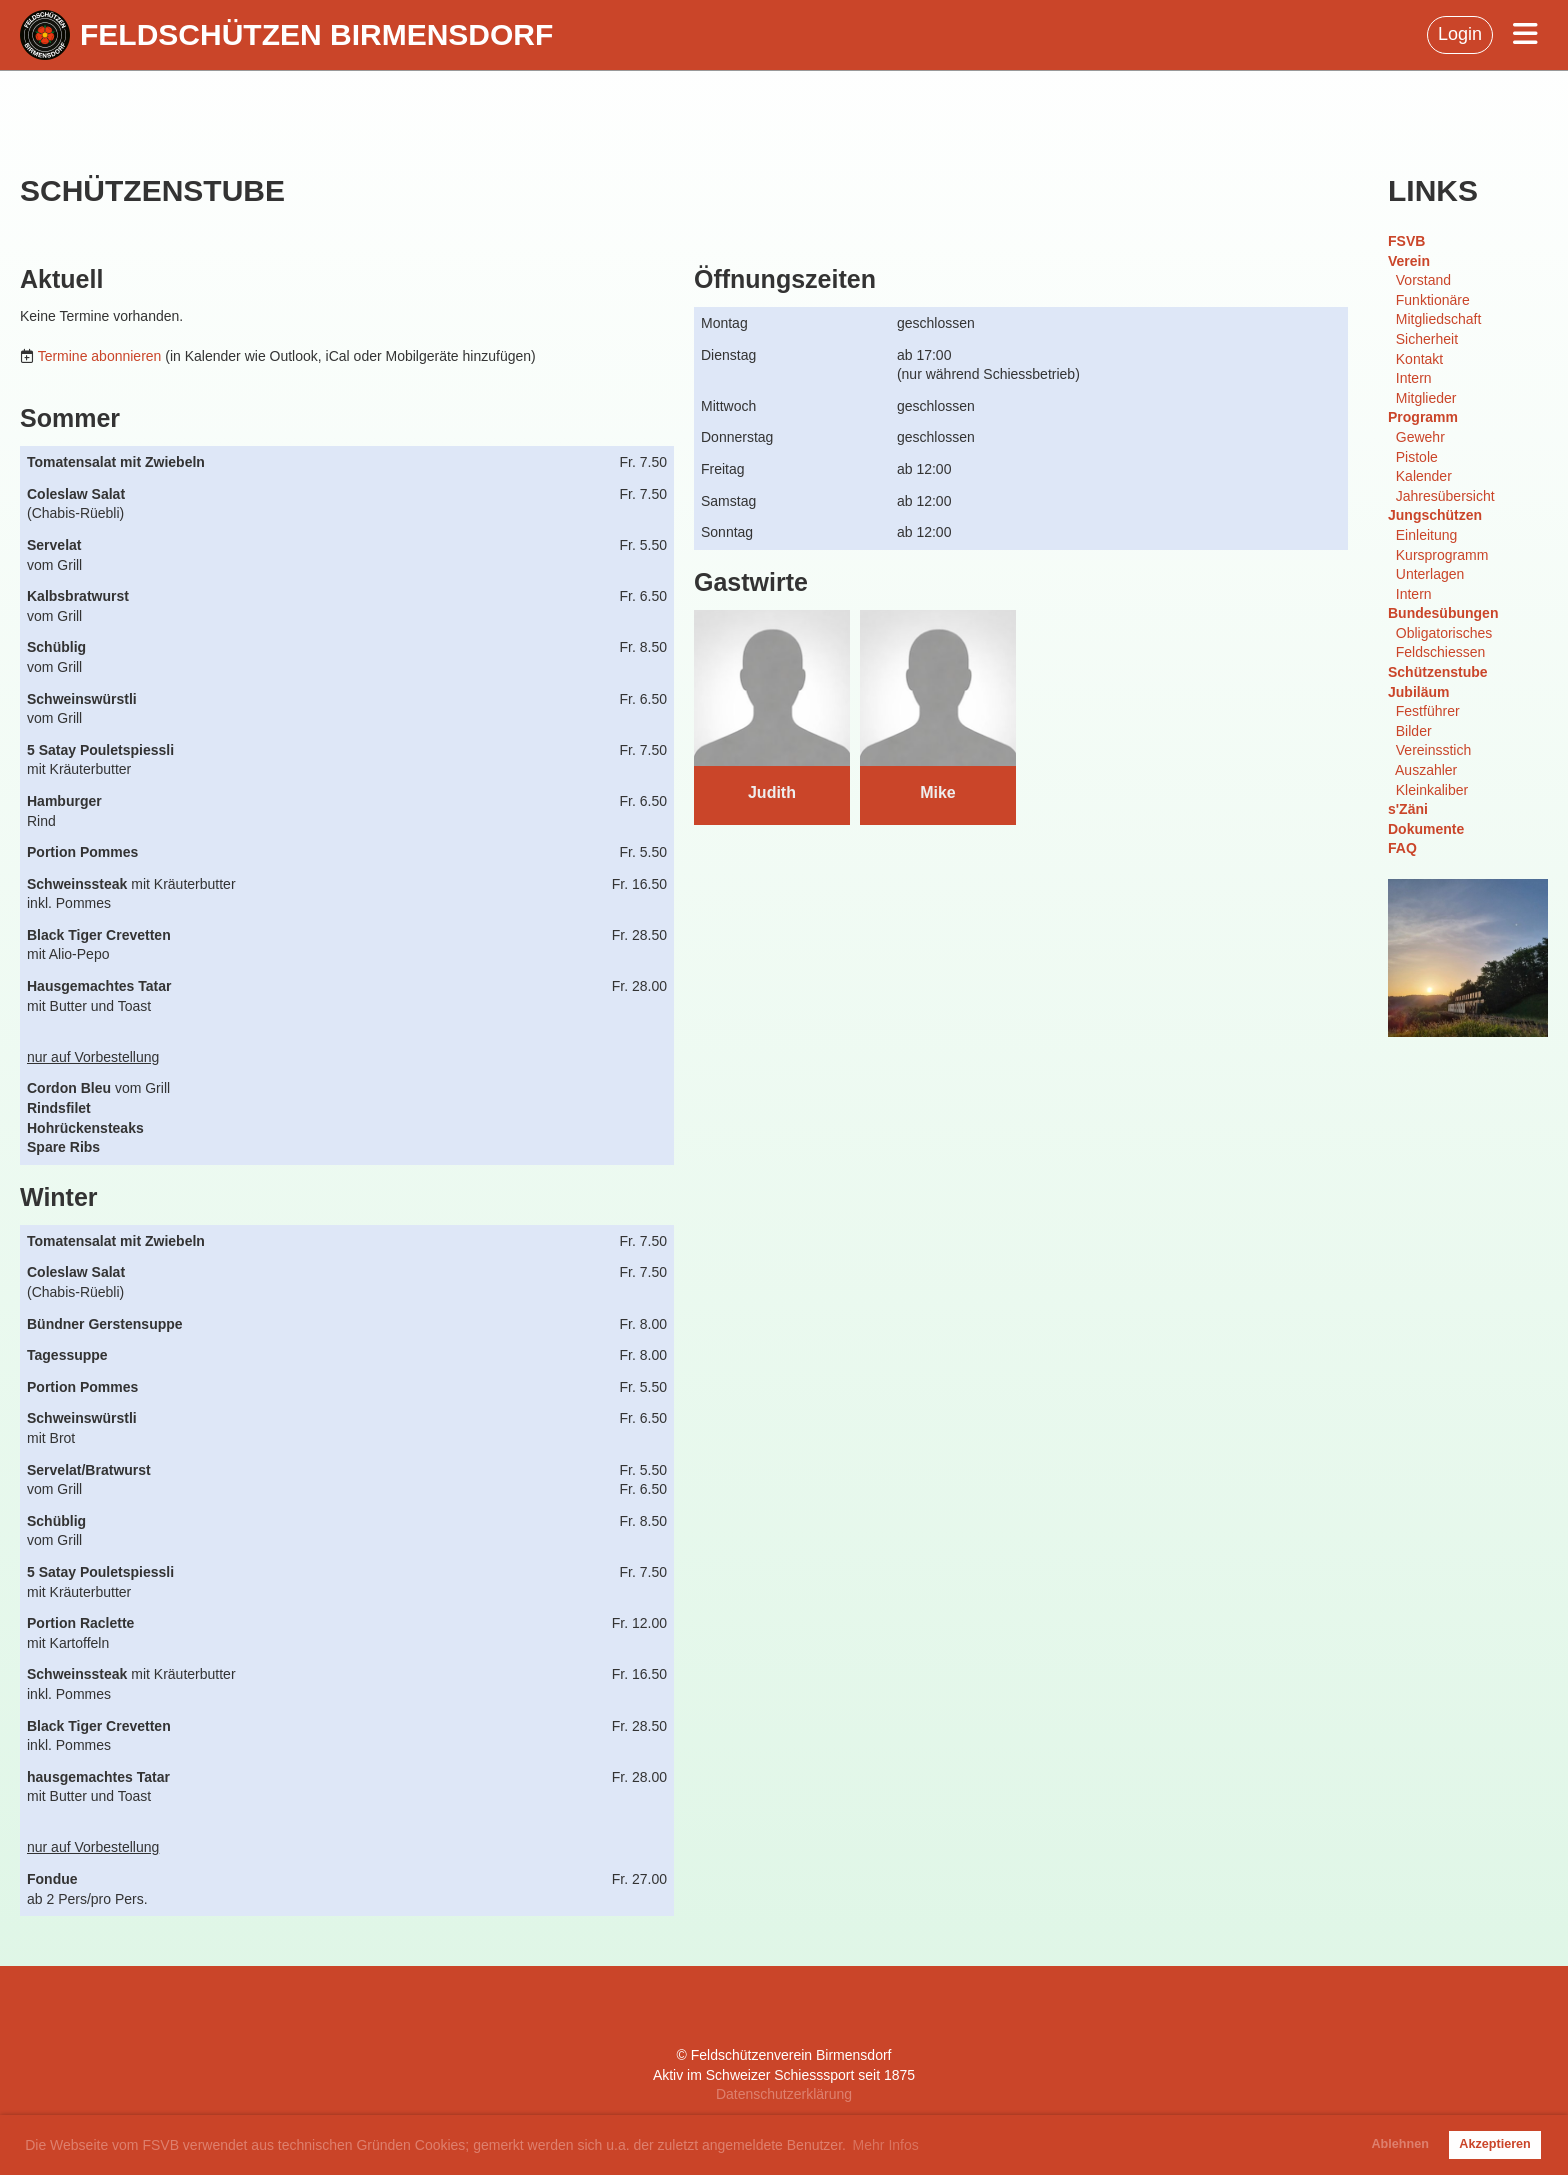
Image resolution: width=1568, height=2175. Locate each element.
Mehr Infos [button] (886, 2145)
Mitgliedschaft (1439, 319)
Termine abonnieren (100, 356)
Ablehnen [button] (1400, 2144)
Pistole (1417, 457)
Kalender (1424, 476)
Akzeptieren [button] (1494, 2144)
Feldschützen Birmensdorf (316, 34)
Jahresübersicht (1445, 496)
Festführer (1428, 711)
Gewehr (1420, 437)
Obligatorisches (1444, 633)
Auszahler (1426, 770)
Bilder (1414, 731)
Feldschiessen (1441, 652)
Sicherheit (1427, 339)
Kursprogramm (1442, 555)
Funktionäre (1433, 300)
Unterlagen (1430, 574)
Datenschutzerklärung (784, 2094)
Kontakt (1419, 359)
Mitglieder (1426, 398)
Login (1460, 34)
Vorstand (1423, 280)
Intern (1414, 378)
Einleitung (1427, 535)
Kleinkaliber (1432, 790)
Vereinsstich (1433, 750)
